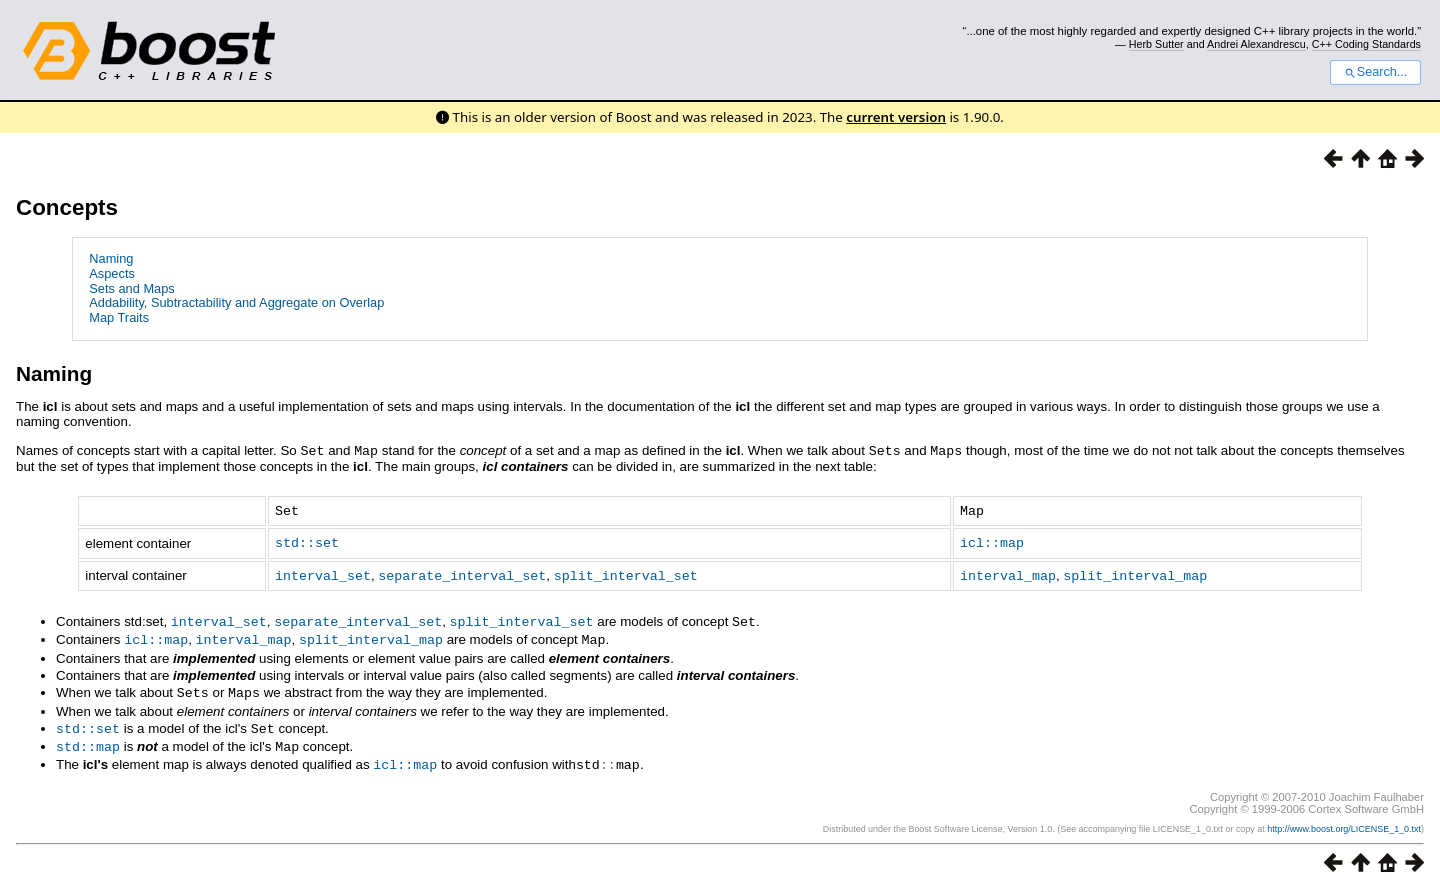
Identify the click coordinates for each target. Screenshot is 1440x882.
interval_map (1008, 572)
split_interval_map (1135, 572)
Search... (1375, 72)
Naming (111, 258)
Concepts (67, 207)
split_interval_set (626, 572)
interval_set (323, 572)
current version (896, 117)
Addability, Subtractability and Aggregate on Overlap (236, 302)
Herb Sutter (1156, 44)
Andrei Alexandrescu (1256, 44)
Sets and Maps (131, 288)
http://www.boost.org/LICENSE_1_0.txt (1344, 819)
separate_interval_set (462, 572)
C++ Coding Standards (1366, 44)
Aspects (112, 273)
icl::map (992, 540)
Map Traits (119, 317)
